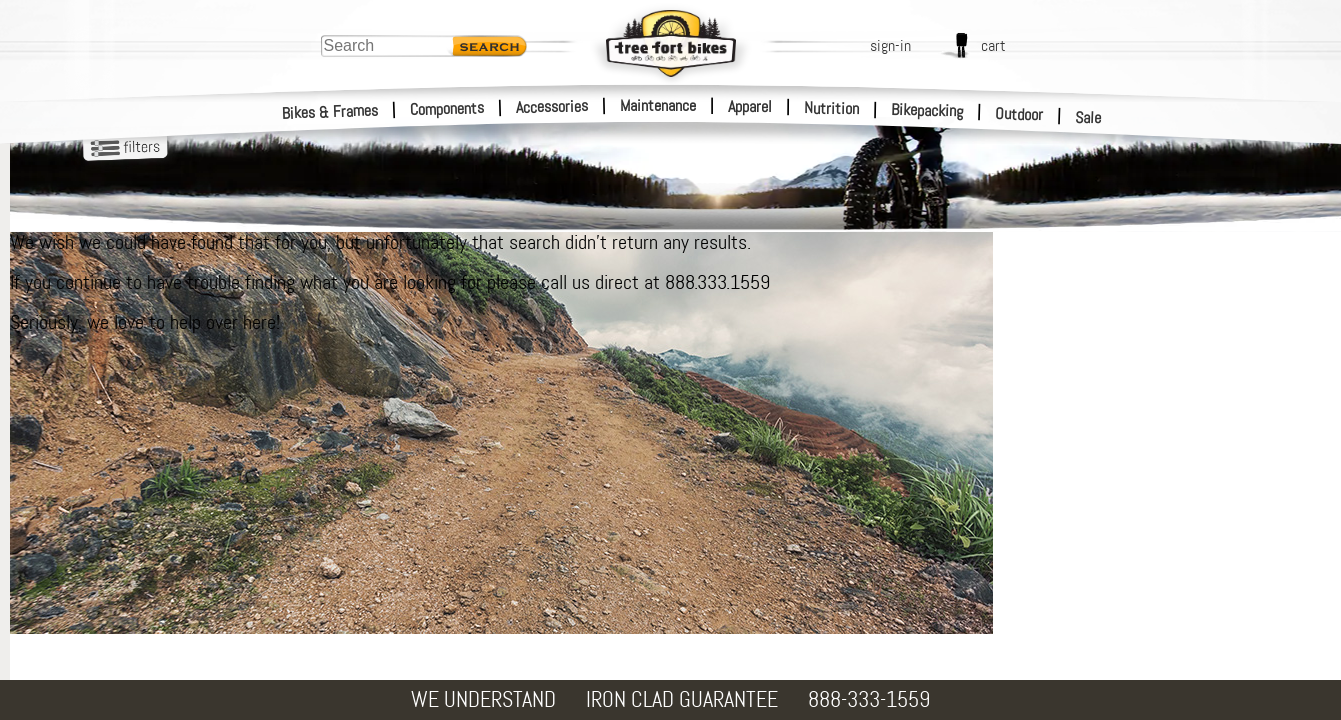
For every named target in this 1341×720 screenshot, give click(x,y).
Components (447, 108)
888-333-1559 (869, 699)
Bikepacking (927, 110)
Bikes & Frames (330, 112)
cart (993, 45)
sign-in (890, 45)
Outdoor (1019, 114)
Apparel (750, 106)
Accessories (552, 106)
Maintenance (658, 105)
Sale (1088, 118)
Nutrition (831, 108)
